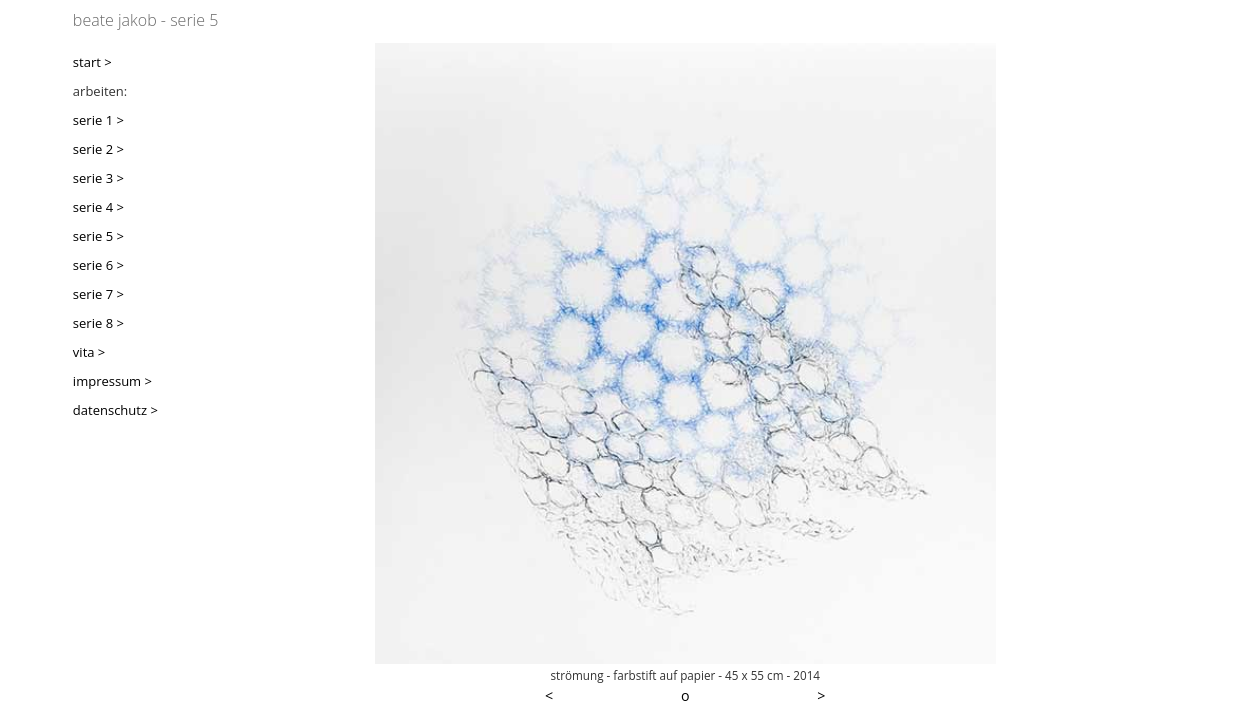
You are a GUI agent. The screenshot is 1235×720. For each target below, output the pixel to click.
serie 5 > (98, 236)
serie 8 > (98, 323)
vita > (89, 352)
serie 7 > (98, 294)
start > (92, 62)
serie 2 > (98, 149)
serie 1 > (98, 120)
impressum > (112, 381)
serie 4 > (98, 207)
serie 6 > (98, 265)
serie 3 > (98, 178)
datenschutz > (115, 410)
